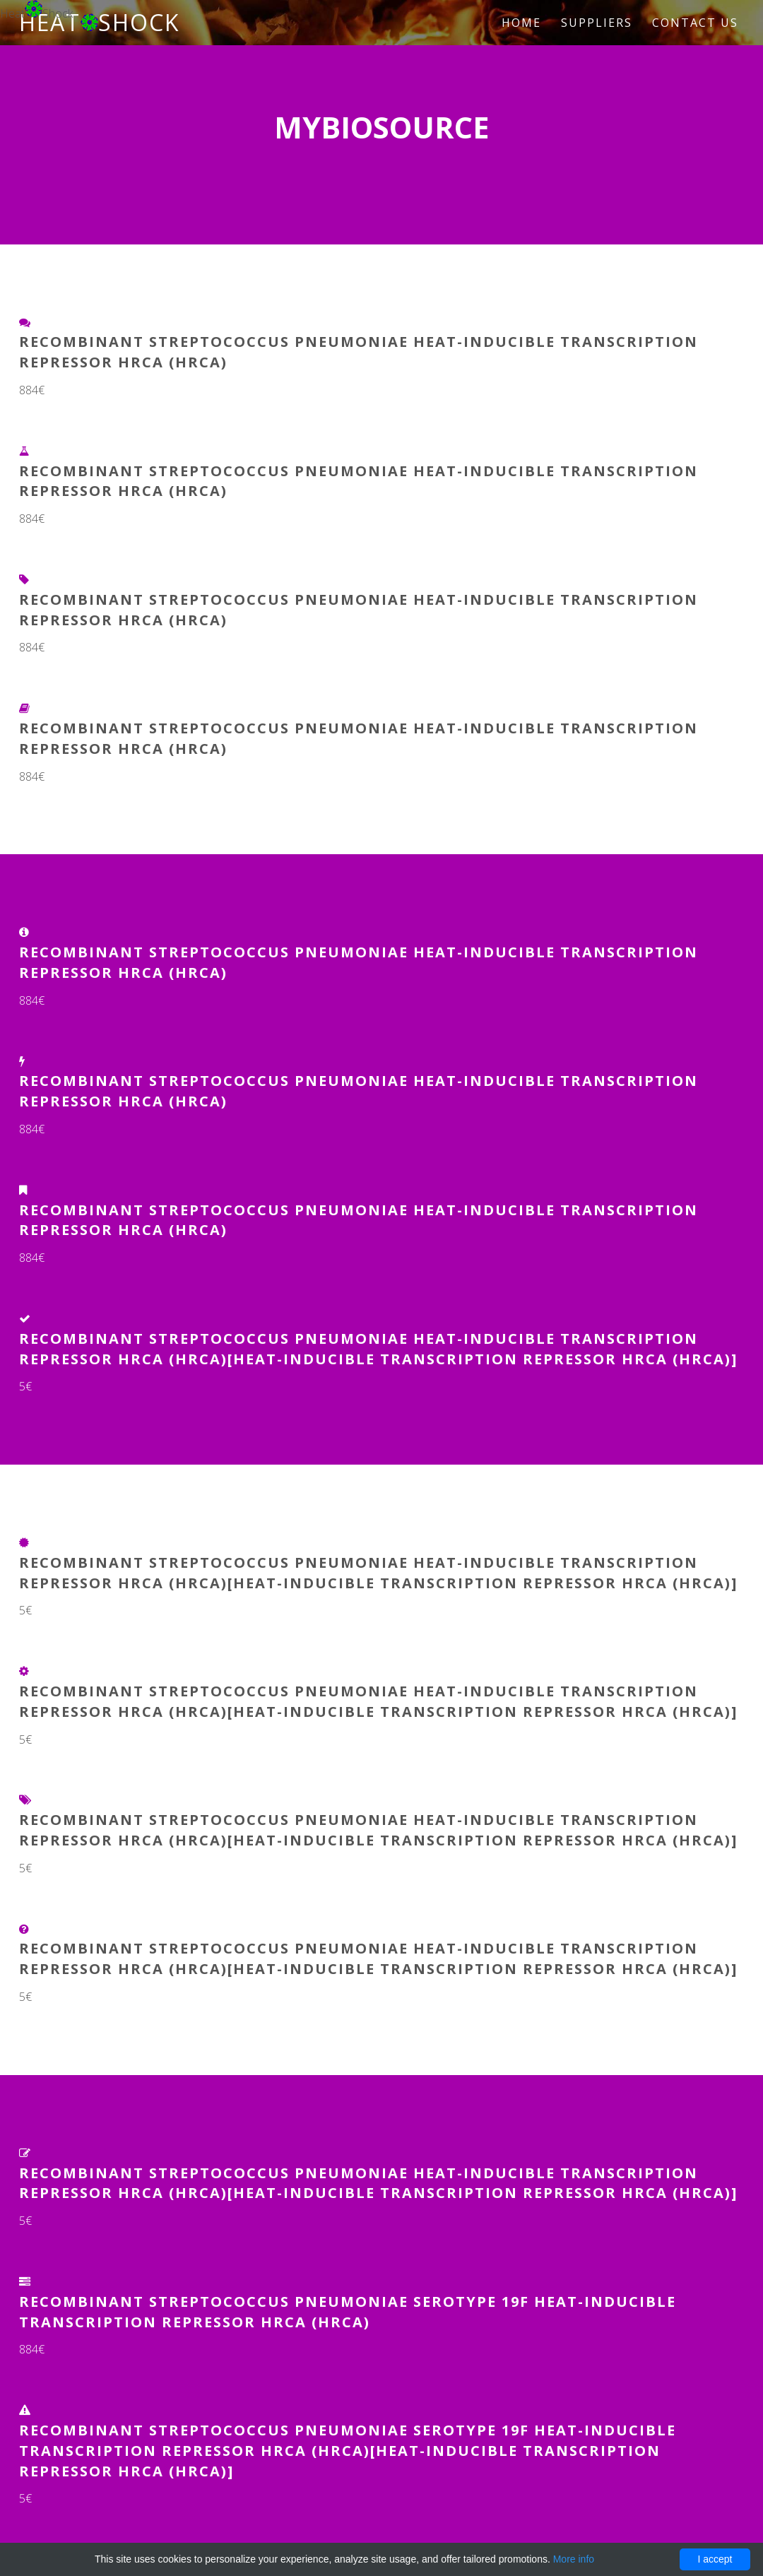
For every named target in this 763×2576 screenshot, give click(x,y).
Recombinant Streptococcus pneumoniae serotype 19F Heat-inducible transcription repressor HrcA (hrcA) (347, 2312)
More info (573, 2559)
